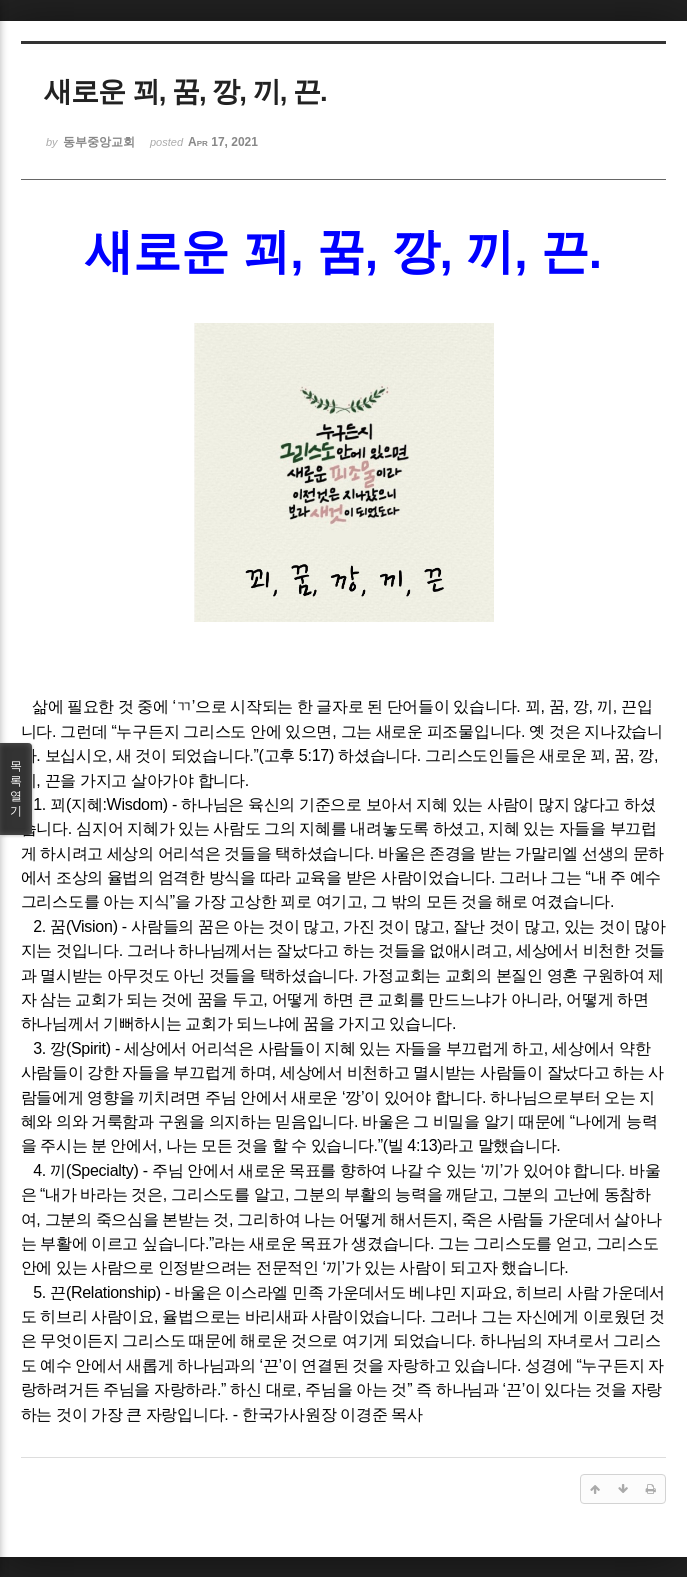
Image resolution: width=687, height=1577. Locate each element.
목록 (16, 789)
